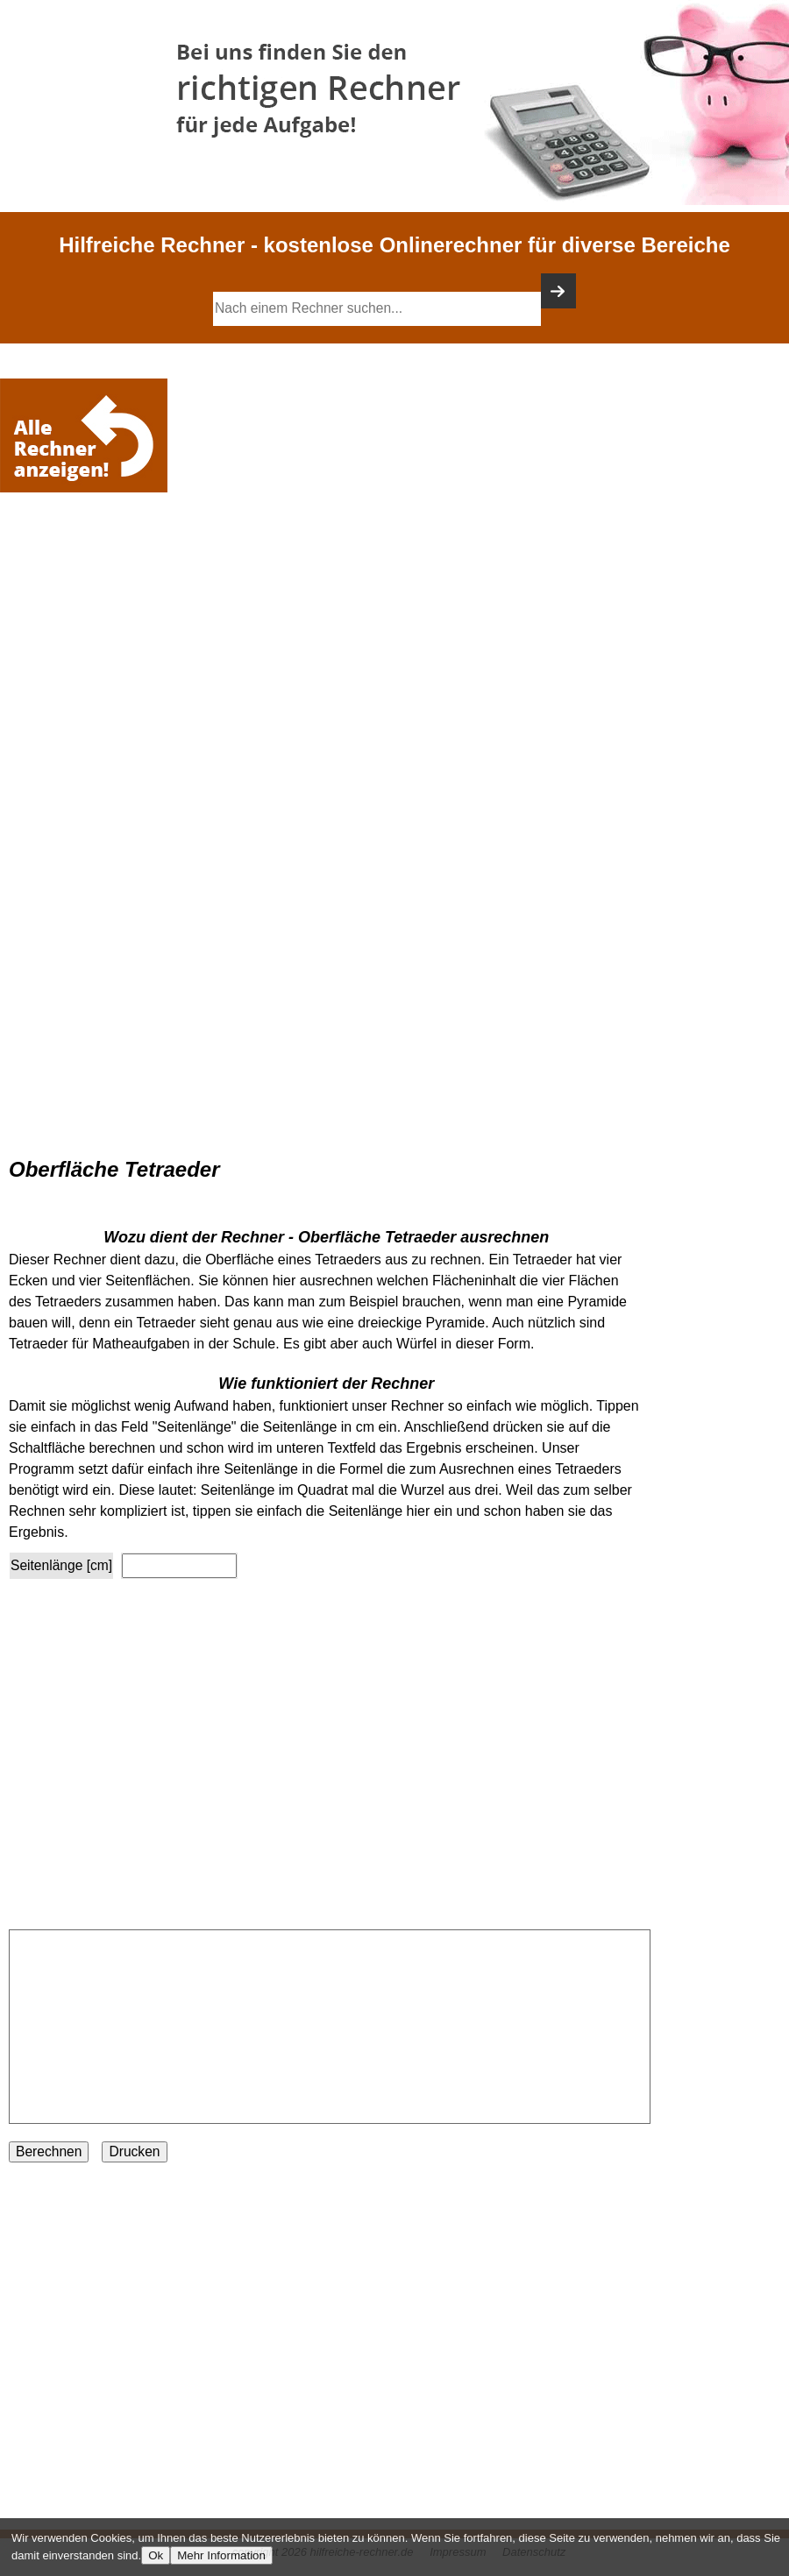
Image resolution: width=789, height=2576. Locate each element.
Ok (155, 2555)
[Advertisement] (87, 549)
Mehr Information (221, 2555)
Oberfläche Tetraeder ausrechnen (423, 1237)
